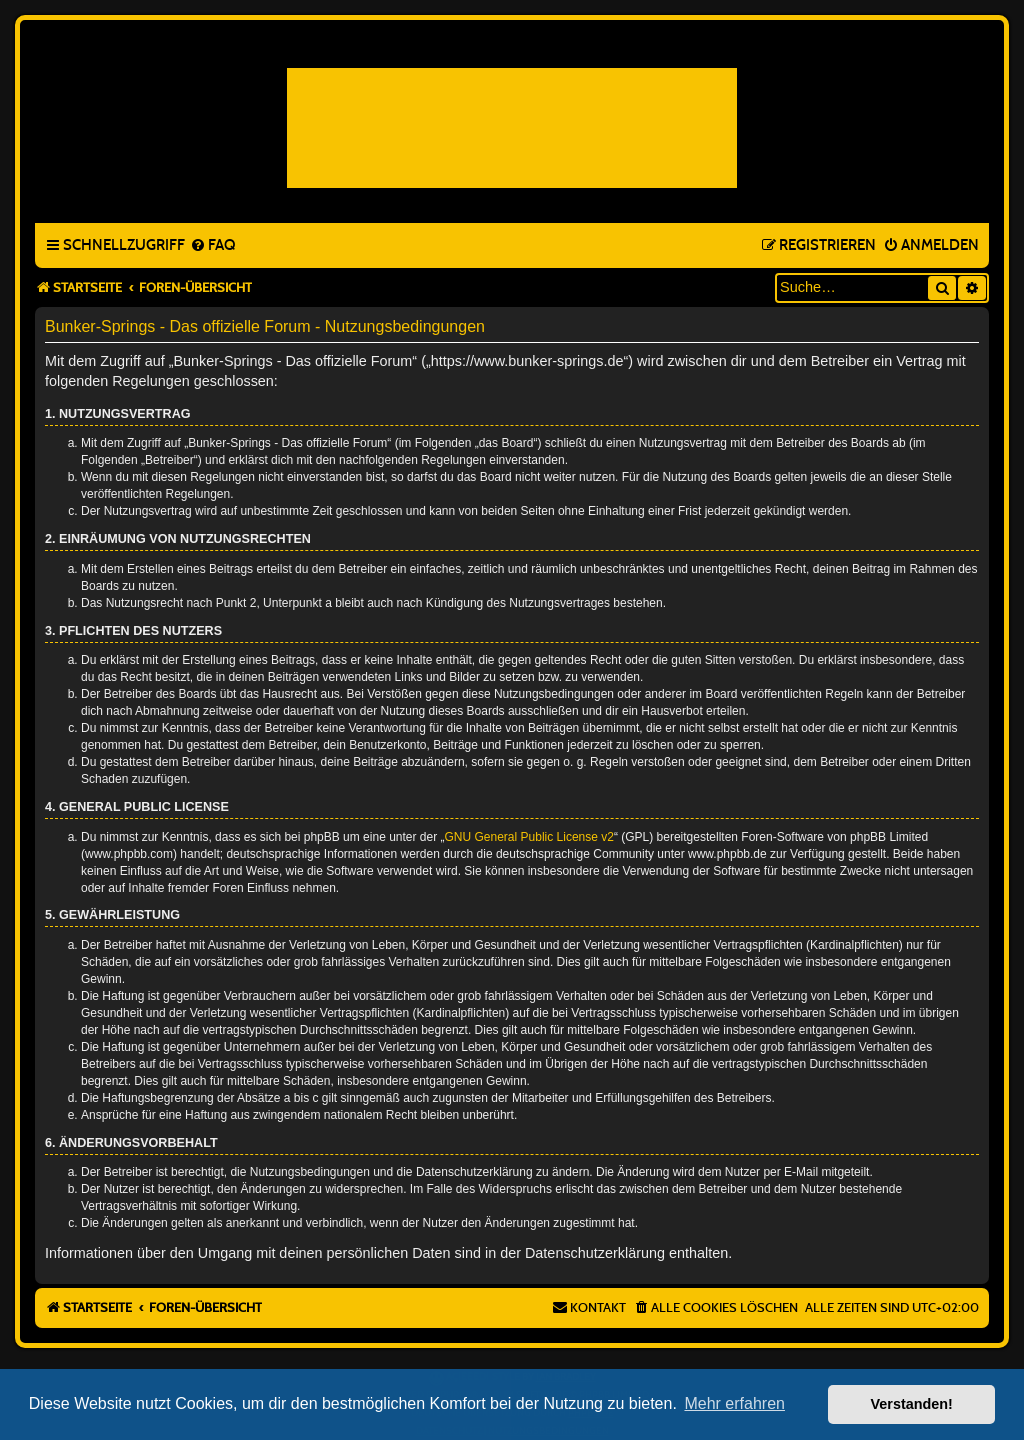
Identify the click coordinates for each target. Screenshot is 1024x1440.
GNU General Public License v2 (529, 837)
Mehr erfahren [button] (734, 1403)
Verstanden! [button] (912, 1404)
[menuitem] (212, 246)
